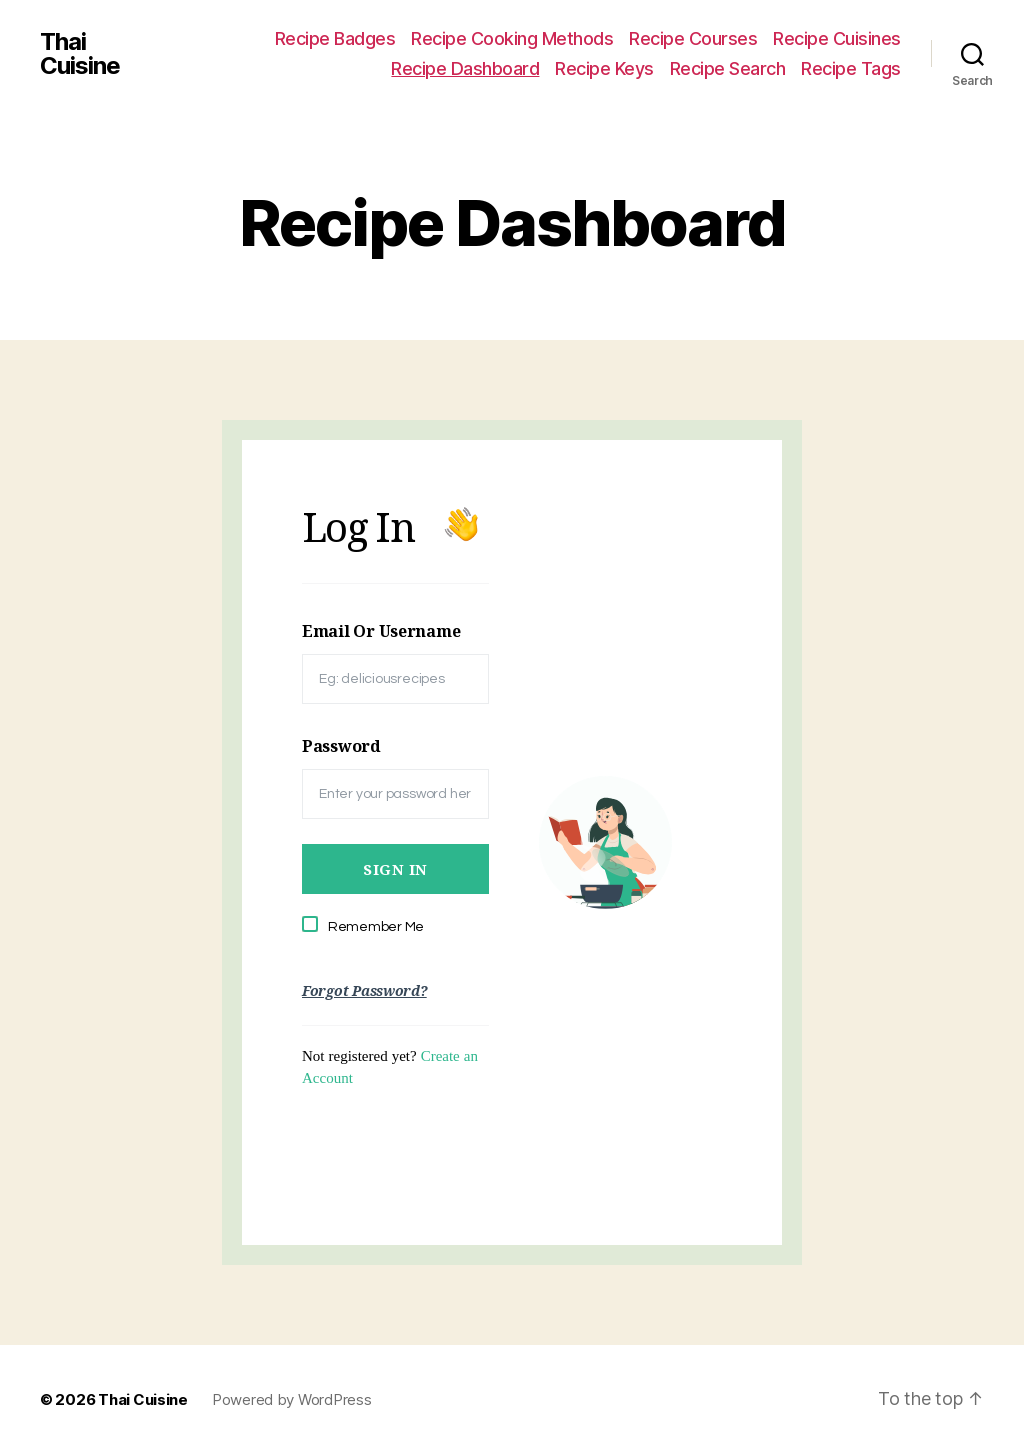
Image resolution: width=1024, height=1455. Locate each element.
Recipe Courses (693, 38)
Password (341, 746)
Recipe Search (728, 68)
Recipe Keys (604, 68)
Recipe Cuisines (837, 38)
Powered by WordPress (292, 1399)
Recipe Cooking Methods (512, 38)
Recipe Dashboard (465, 68)
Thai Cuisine (80, 54)
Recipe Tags (851, 68)
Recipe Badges (335, 38)
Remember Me (376, 927)
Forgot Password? (364, 990)
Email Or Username (381, 631)
